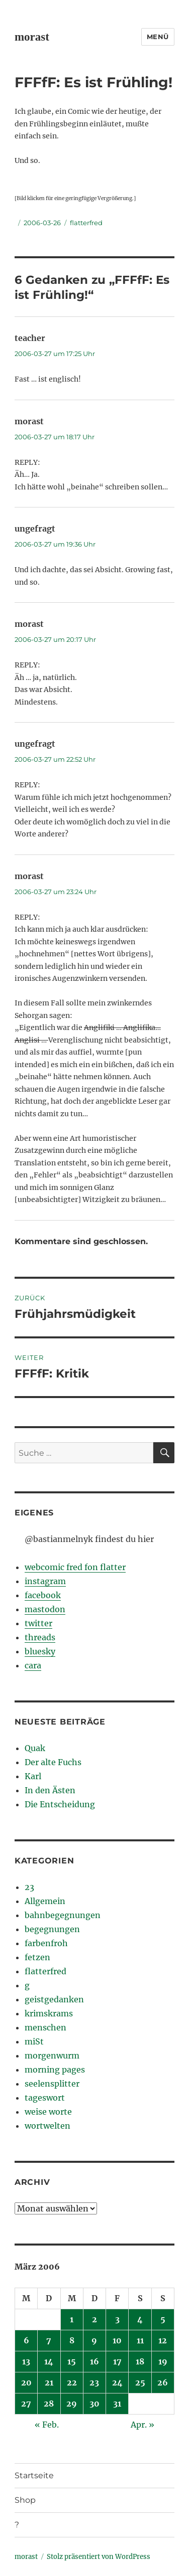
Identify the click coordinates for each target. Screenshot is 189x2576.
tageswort (45, 2098)
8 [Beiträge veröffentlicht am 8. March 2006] (71, 2340)
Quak (35, 1748)
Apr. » (142, 2425)
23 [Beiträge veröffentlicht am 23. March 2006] (94, 2382)
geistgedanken (54, 1999)
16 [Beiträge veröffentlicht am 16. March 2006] (94, 2361)
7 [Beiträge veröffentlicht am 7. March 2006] (48, 2340)
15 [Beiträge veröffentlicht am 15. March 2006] (71, 2361)
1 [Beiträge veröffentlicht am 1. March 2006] (71, 2319)
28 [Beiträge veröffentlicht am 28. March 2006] (49, 2403)
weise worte (48, 2112)
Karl (33, 1776)
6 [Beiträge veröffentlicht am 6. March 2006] (26, 2340)
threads (40, 1637)
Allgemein (45, 1901)
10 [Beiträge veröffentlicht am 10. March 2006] (117, 2340)
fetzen (37, 1957)
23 (29, 1887)
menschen (45, 2027)
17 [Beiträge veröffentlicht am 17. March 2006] (117, 2361)
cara (33, 1665)
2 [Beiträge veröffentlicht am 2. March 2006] (94, 2319)
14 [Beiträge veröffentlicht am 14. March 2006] (48, 2361)
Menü (158, 37)
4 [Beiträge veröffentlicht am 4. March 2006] (140, 2319)
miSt (34, 2041)
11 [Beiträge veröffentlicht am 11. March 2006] (140, 2340)
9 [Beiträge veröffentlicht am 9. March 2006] (94, 2340)
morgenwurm (52, 2055)
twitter (38, 1623)
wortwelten (47, 2126)
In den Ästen (50, 1790)
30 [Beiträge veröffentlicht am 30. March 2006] (94, 2403)
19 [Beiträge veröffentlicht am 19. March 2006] (162, 2361)
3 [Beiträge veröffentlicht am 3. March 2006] (117, 2319)
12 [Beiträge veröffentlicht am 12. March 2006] (162, 2340)
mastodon (45, 1609)
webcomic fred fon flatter (75, 1567)
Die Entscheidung (60, 1804)
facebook (43, 1595)
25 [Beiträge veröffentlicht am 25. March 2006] (140, 2382)
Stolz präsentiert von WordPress (98, 2556)
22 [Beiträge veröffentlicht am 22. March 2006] (72, 2382)
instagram (45, 1581)
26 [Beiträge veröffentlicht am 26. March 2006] (162, 2382)
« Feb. (47, 2425)
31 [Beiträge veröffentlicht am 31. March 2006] (117, 2403)
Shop (25, 2500)
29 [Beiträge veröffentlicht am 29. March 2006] (71, 2403)
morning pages (55, 2070)
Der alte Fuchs (53, 1762)
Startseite (34, 2475)
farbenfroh (46, 1943)
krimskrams (49, 2013)
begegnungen (52, 1929)
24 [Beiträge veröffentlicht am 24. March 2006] (117, 2382)
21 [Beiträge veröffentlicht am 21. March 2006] (49, 2382)
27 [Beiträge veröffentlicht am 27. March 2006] (26, 2403)
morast (32, 37)
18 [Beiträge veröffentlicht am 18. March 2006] (140, 2361)
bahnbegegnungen (63, 1915)
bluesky (40, 1651)
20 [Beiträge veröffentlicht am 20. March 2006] (26, 2382)
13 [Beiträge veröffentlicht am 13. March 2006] (26, 2361)
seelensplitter (52, 2084)
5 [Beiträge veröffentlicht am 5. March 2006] (162, 2319)
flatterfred (86, 223)
